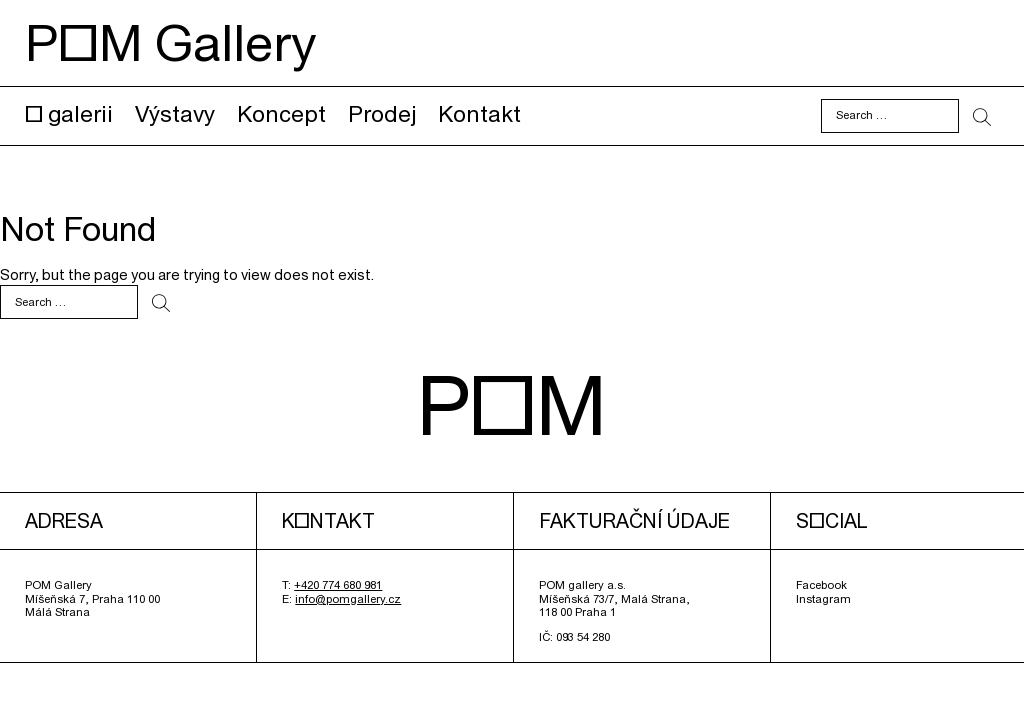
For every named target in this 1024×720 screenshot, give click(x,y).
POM (512, 404)
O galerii (69, 114)
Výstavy (175, 114)
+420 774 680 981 (338, 584)
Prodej (382, 114)
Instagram (823, 598)
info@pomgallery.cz (348, 598)
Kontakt (479, 114)
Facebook (821, 584)
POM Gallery (170, 42)
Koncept (281, 114)
